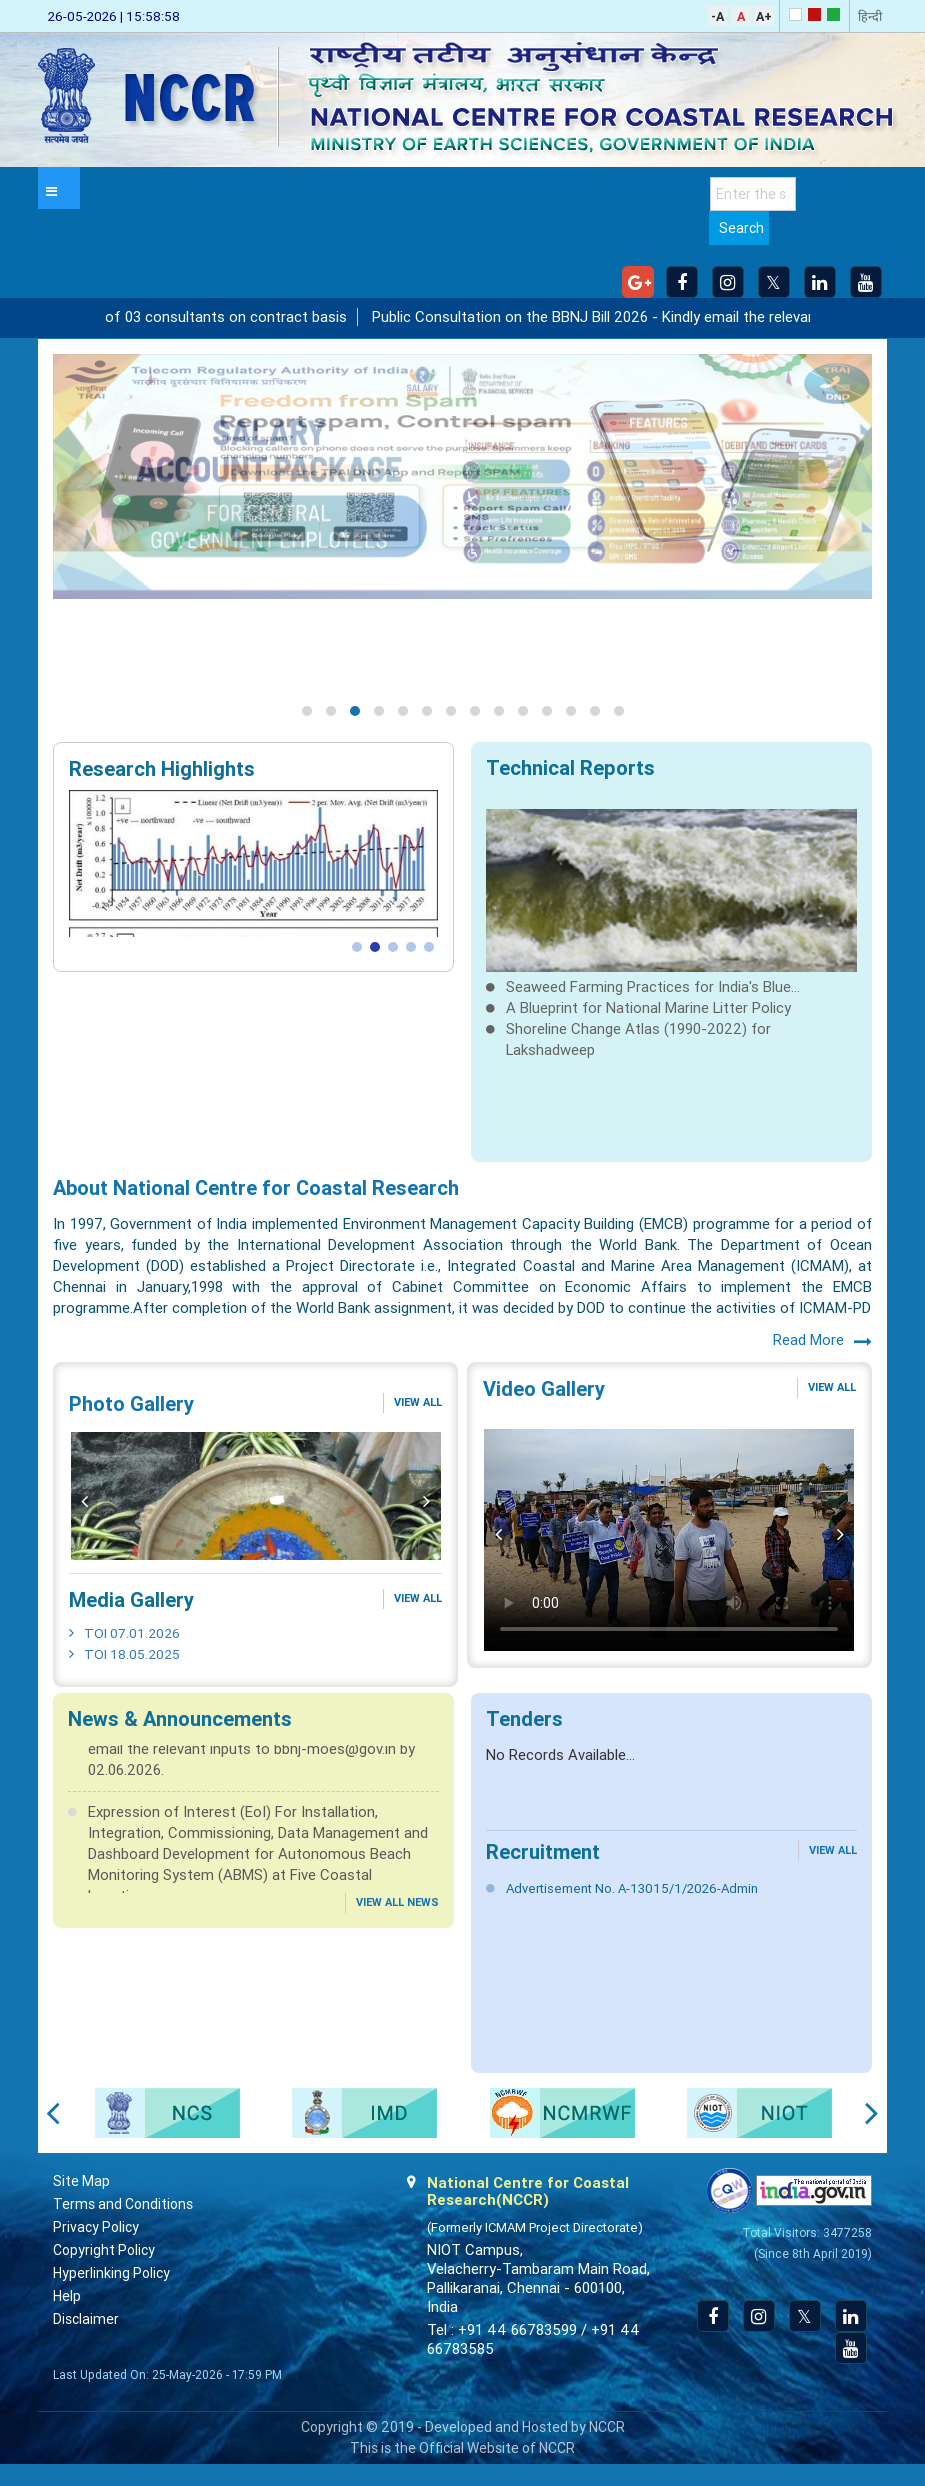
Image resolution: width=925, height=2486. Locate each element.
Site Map (81, 2181)
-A (717, 16)
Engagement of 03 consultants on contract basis (224, 317)
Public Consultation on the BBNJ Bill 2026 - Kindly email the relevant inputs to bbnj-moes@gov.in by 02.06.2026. (252, 1762)
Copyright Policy (104, 2250)
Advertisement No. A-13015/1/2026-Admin (632, 1888)
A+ (764, 16)
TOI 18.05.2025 (132, 1654)
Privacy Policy (96, 2227)
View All (418, 1402)
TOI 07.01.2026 (132, 1633)
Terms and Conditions (123, 2204)
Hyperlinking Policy (111, 2273)
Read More (808, 1340)
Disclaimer (86, 2319)
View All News (397, 1902)
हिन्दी (870, 16)
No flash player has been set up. (669, 1534)
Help (67, 2296)
